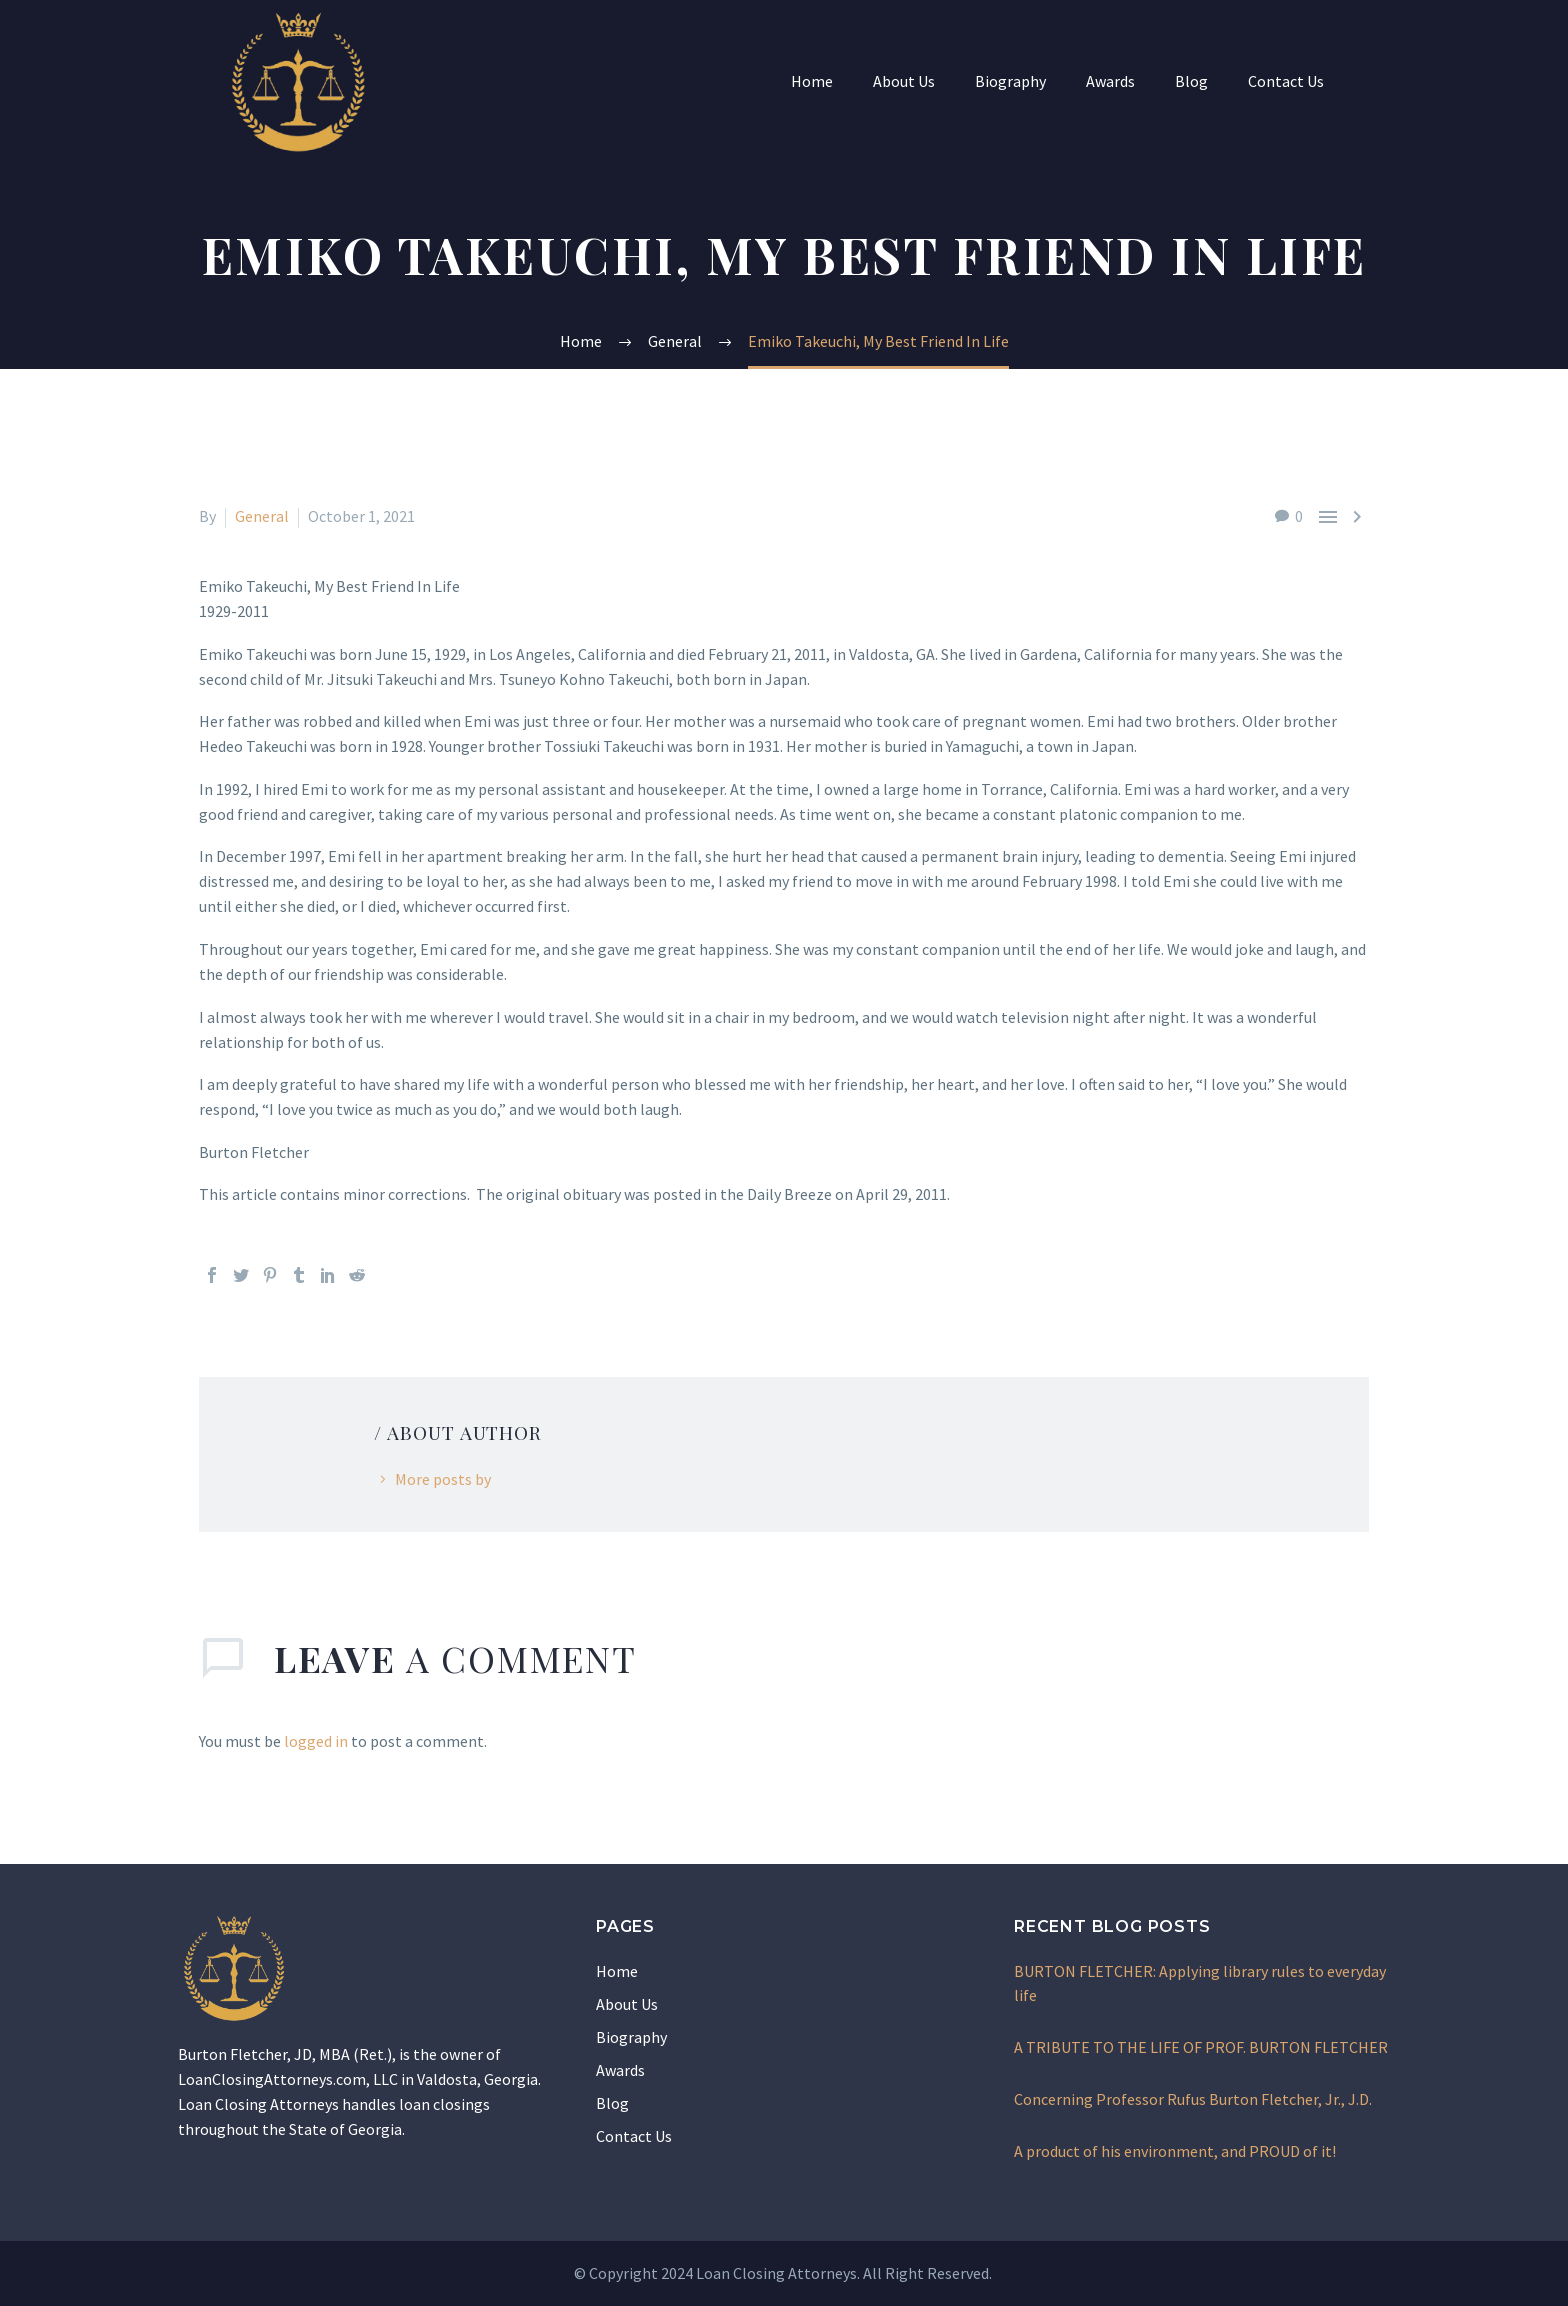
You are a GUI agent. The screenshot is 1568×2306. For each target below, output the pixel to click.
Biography (1010, 81)
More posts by (443, 1479)
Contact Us (1286, 81)
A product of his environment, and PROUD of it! (1175, 2151)
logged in (316, 1741)
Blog (1191, 81)
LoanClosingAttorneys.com (272, 2079)
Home (812, 81)
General (262, 516)
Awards (1110, 81)
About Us (904, 81)
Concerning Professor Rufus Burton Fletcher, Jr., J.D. (1193, 2099)
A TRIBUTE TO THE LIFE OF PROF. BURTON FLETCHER (1201, 2047)
